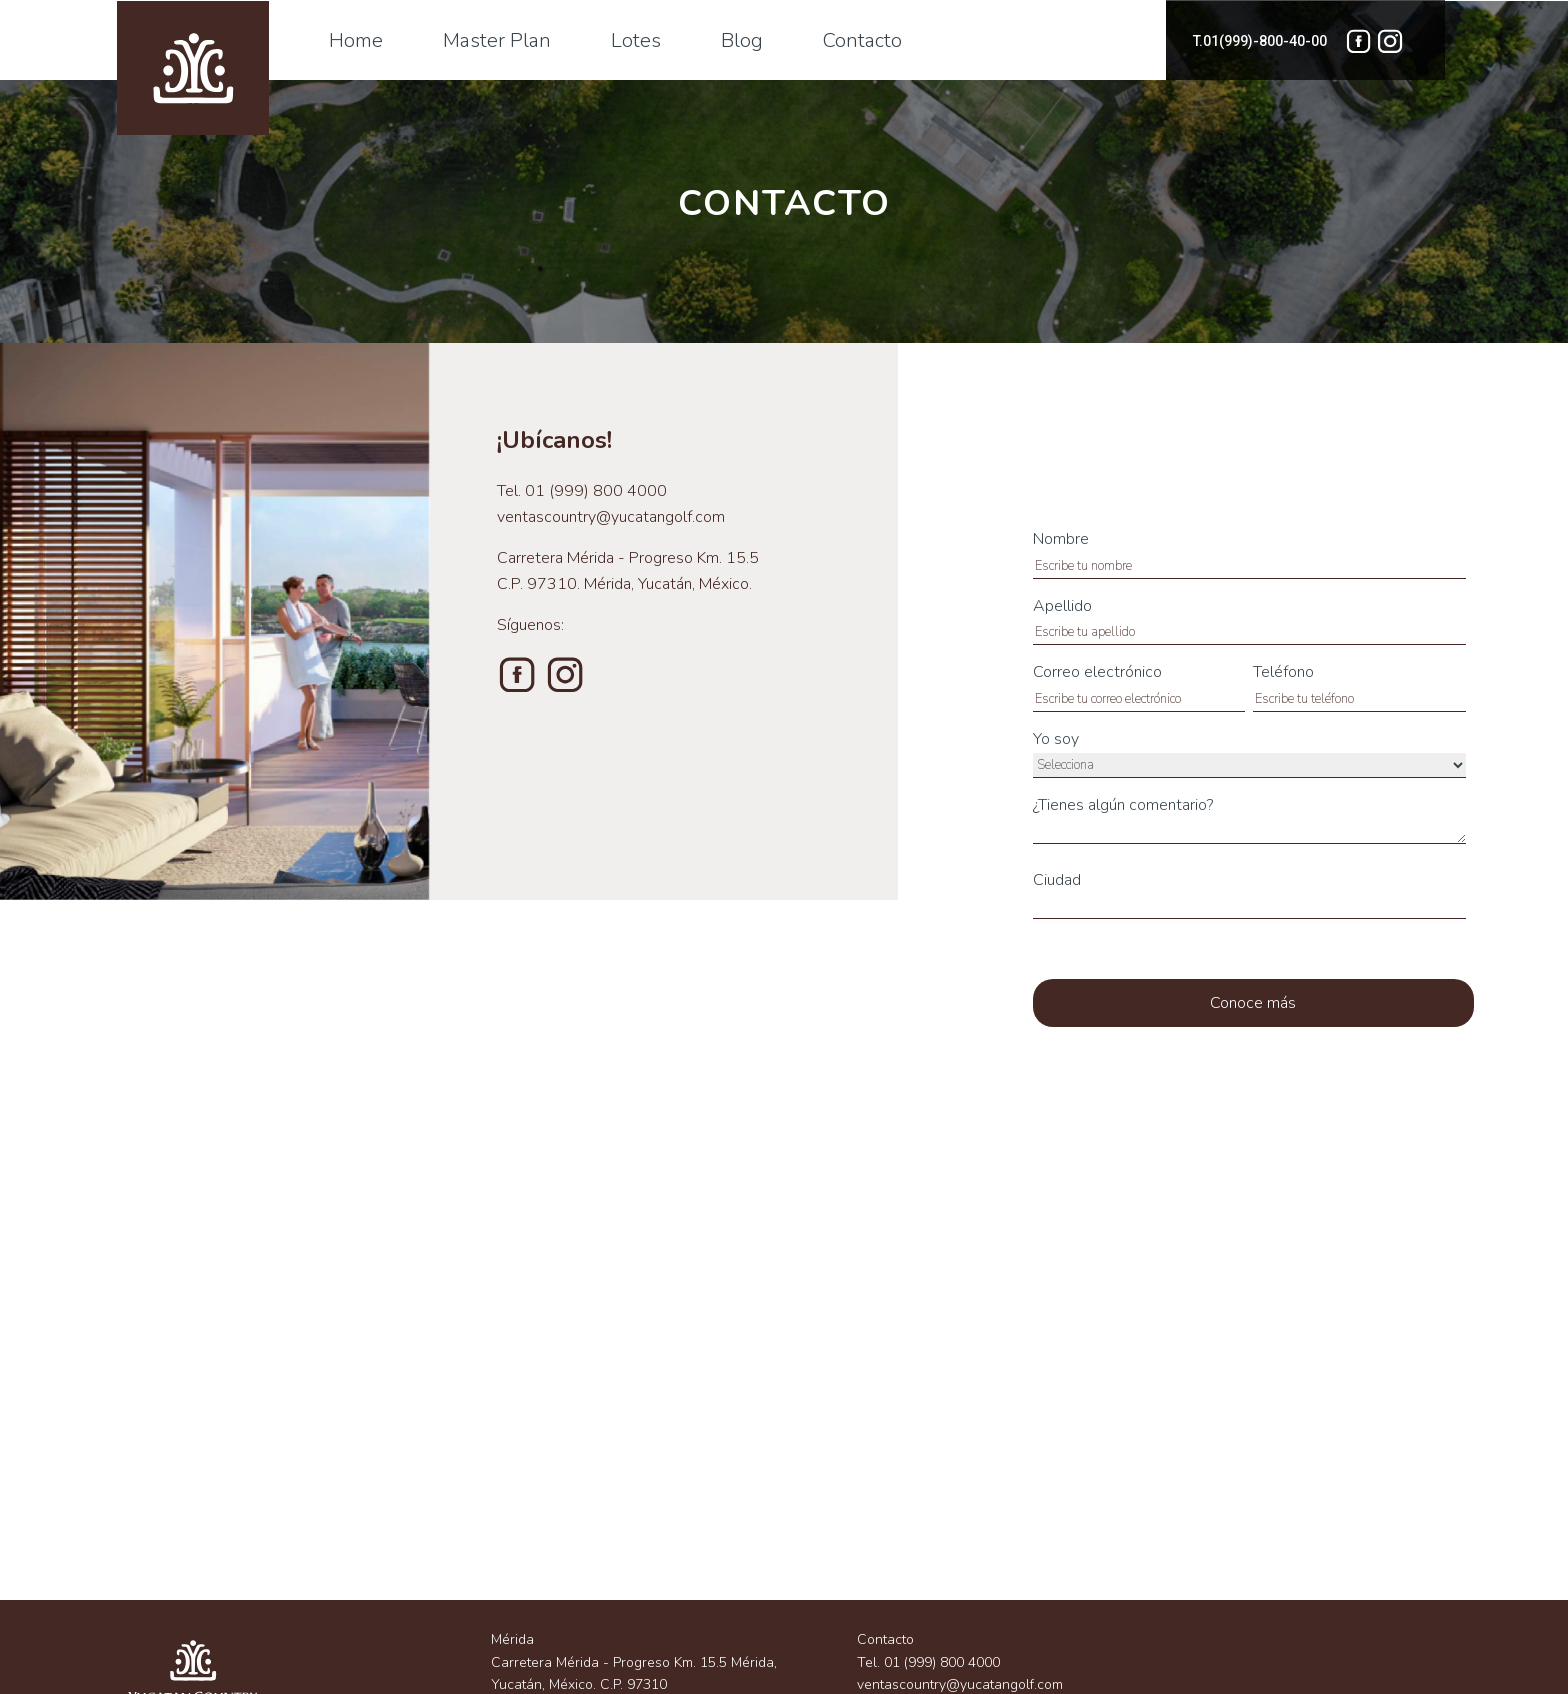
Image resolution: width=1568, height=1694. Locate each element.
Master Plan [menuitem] (497, 40)
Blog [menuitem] (742, 40)
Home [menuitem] (356, 40)
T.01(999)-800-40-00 (1260, 41)
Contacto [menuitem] (862, 40)
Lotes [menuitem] (636, 40)
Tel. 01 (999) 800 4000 (928, 1662)
